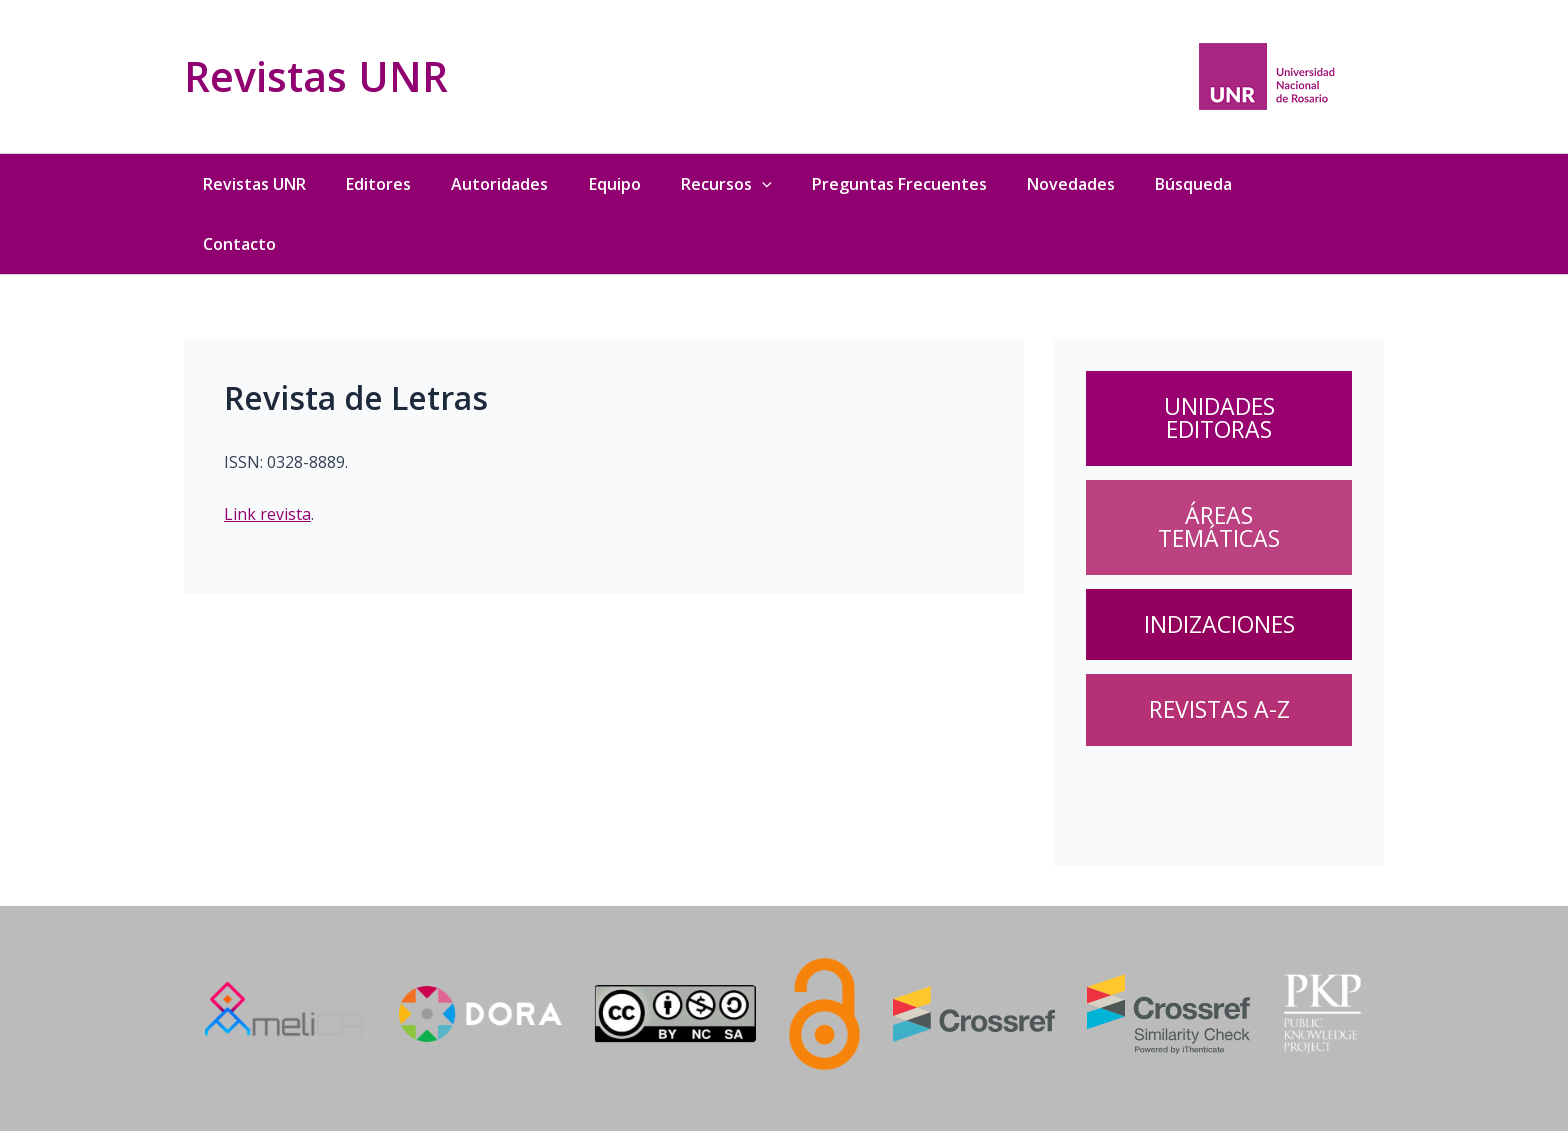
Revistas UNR (316, 76)
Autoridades (498, 184)
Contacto (236, 244)
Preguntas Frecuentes (900, 184)
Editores (376, 184)
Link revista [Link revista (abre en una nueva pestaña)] (267, 514)
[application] (762, 184)
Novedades (1073, 184)
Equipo (614, 184)
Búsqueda (1196, 184)
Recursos (726, 184)
